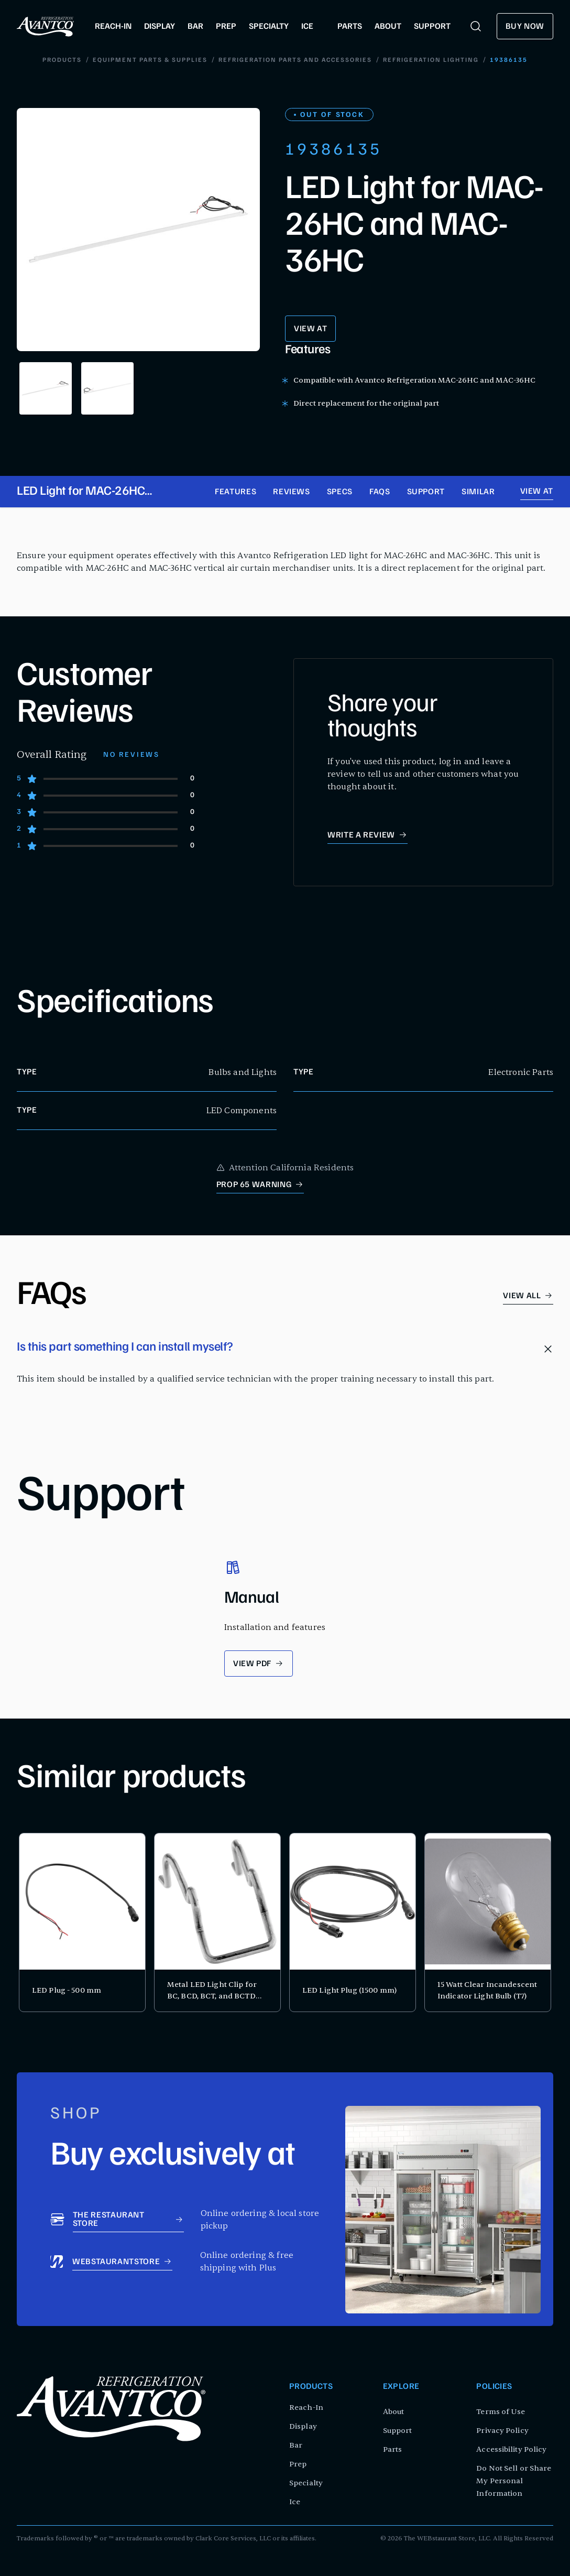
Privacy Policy (502, 2430)
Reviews (291, 492)
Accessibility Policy (511, 2449)
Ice (294, 2501)
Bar (295, 2445)
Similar (478, 492)
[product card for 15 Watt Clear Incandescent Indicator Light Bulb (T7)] (487, 1923)
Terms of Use (500, 2411)
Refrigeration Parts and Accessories (295, 60)
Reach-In (306, 2407)
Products (62, 60)
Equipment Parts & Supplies (150, 60)
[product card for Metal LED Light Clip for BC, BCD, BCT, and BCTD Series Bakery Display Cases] (217, 1923)
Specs (340, 492)
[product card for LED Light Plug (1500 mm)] (352, 1923)
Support (426, 492)
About (393, 2411)
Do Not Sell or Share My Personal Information (513, 2481)
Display (303, 2426)
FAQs (379, 492)
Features (235, 492)
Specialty (306, 2483)
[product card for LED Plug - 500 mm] (82, 1923)
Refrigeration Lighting (431, 60)
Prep (297, 2464)
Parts (392, 2449)
